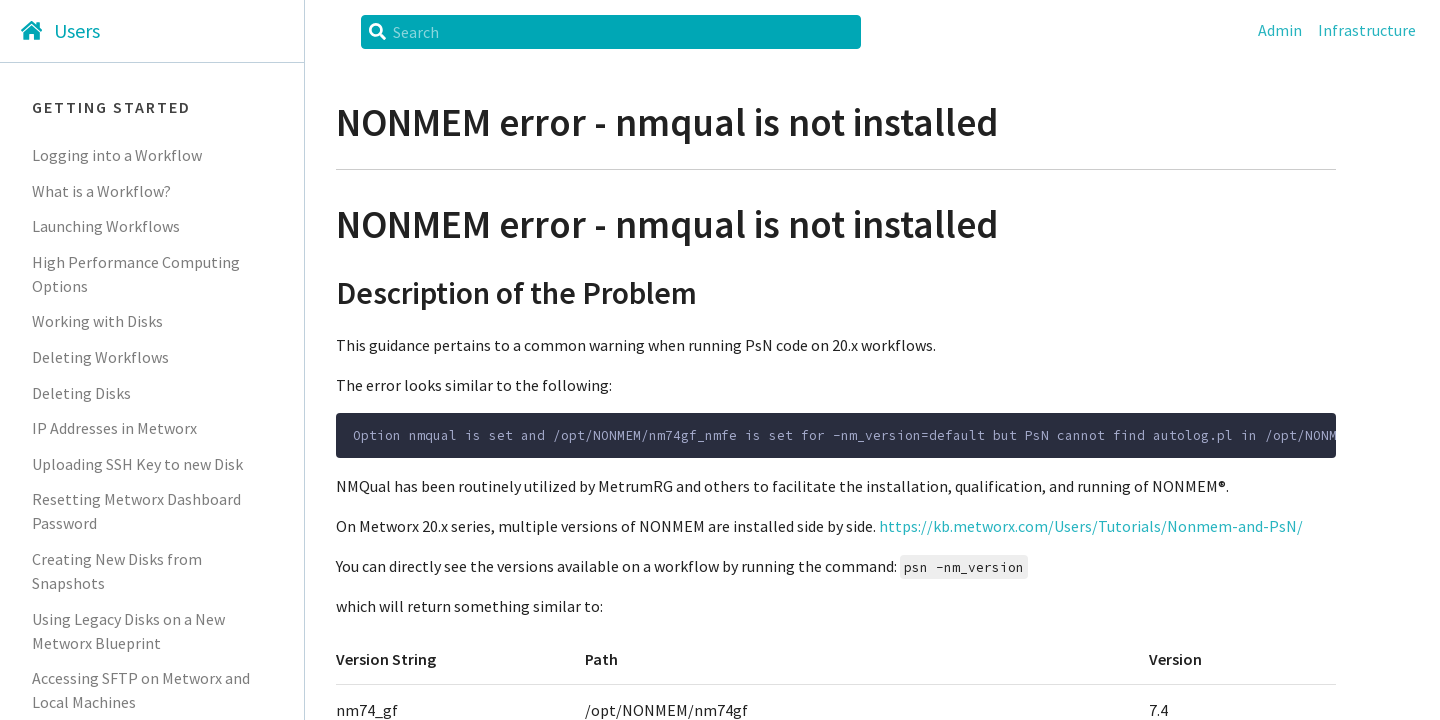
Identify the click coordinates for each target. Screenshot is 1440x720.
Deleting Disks (81, 393)
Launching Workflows (106, 226)
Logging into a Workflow (117, 155)
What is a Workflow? (101, 191)
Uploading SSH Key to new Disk (137, 464)
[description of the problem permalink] (305, 293)
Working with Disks (97, 321)
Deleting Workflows (100, 357)
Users (77, 30)
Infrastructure (1367, 30)
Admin (1280, 30)
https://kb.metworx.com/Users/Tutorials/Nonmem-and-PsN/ (1091, 526)
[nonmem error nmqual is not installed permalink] (305, 225)
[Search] (621, 32)
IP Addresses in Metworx (114, 428)
